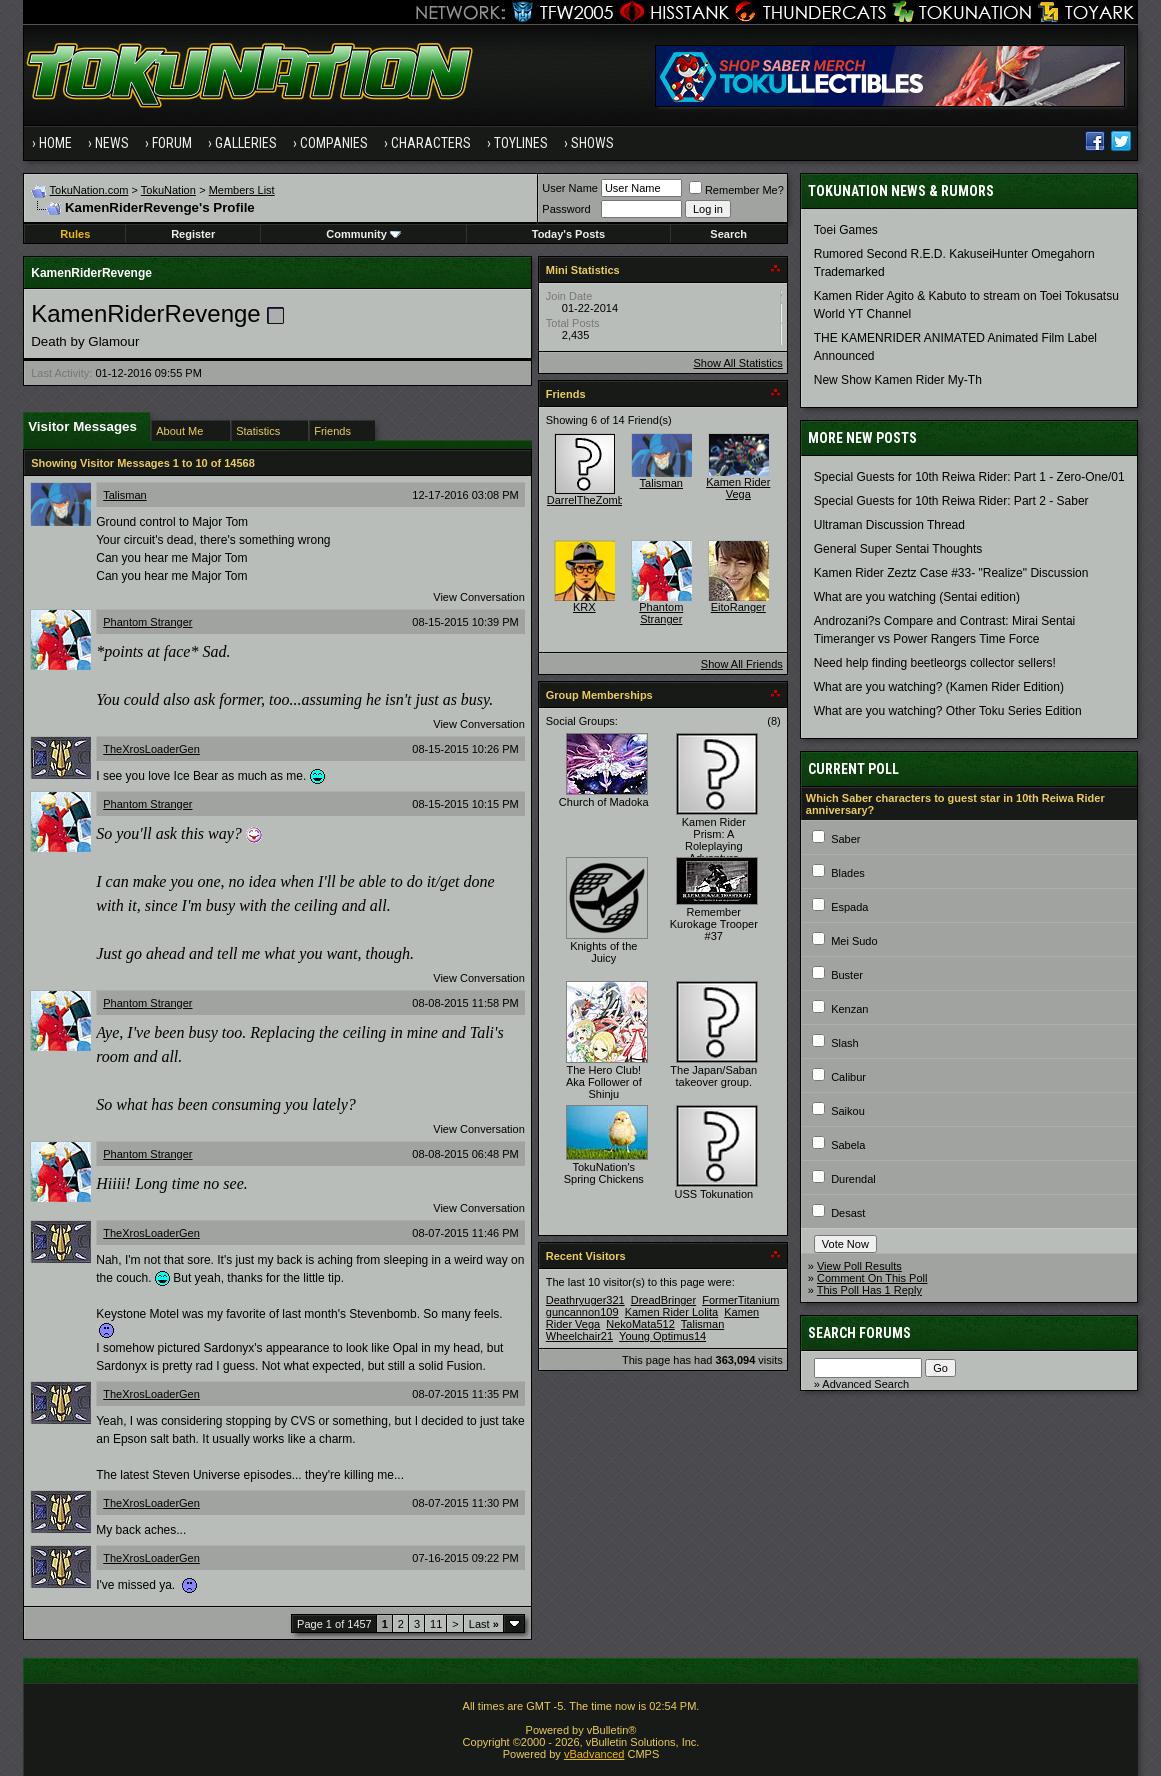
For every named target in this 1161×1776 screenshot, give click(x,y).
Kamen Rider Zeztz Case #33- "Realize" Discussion (951, 573)
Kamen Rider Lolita (672, 1312)
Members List (242, 190)
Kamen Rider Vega (738, 488)
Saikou (848, 1111)
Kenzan (849, 1009)
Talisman (124, 495)
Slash (845, 1043)
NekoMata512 (640, 1324)
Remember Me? (736, 190)
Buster (847, 975)
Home (55, 143)
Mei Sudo (854, 941)
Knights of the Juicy (603, 952)
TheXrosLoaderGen (151, 749)
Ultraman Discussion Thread (889, 525)
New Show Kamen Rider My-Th (898, 380)
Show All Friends (742, 664)
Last (484, 1624)
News (112, 143)
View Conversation (479, 597)
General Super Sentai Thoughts (898, 549)
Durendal (853, 1179)
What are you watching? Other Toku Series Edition (948, 711)
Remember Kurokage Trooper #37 (714, 924)
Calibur (848, 1077)
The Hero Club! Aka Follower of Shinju (604, 1082)
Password (566, 209)
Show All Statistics (738, 363)
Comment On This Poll (872, 1278)
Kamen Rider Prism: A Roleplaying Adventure (714, 840)
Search (728, 234)
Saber (845, 839)
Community (363, 234)
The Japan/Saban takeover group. (713, 1076)
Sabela (848, 1145)
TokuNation (168, 190)
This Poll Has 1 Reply (869, 1290)
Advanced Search (865, 1384)
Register (193, 234)
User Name (570, 188)
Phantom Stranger (147, 622)
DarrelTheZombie (590, 500)
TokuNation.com (89, 190)
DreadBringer (663, 1300)
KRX (584, 607)
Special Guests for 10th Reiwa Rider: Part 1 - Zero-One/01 (969, 477)
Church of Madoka (604, 802)
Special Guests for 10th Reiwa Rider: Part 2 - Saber (951, 501)
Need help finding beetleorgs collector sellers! (935, 663)
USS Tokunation (713, 1194)
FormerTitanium (740, 1300)
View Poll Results (859, 1266)
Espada (849, 907)
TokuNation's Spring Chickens (604, 1173)
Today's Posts (568, 234)
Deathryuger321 (585, 1300)
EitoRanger (738, 607)
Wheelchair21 (579, 1336)
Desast (848, 1213)
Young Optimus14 (662, 1336)
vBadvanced (594, 1754)
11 (436, 1624)
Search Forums (859, 1333)
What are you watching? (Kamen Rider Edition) (939, 687)
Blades (848, 873)
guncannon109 (582, 1312)
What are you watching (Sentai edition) (917, 597)
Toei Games (846, 230)
